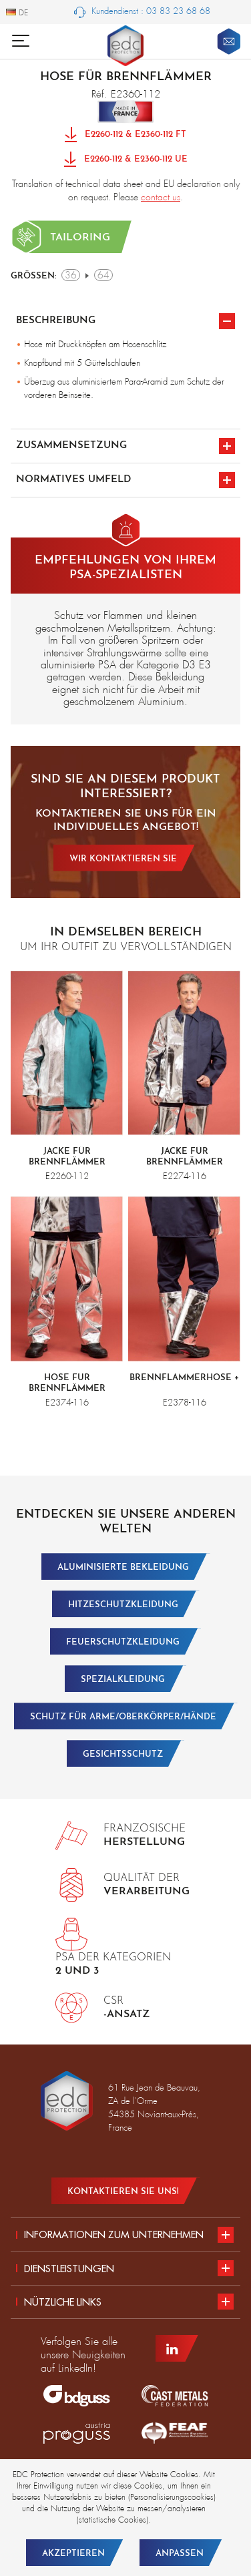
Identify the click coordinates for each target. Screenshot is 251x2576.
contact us (160, 197)
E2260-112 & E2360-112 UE (126, 160)
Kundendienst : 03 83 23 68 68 (142, 11)
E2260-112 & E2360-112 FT (125, 135)
